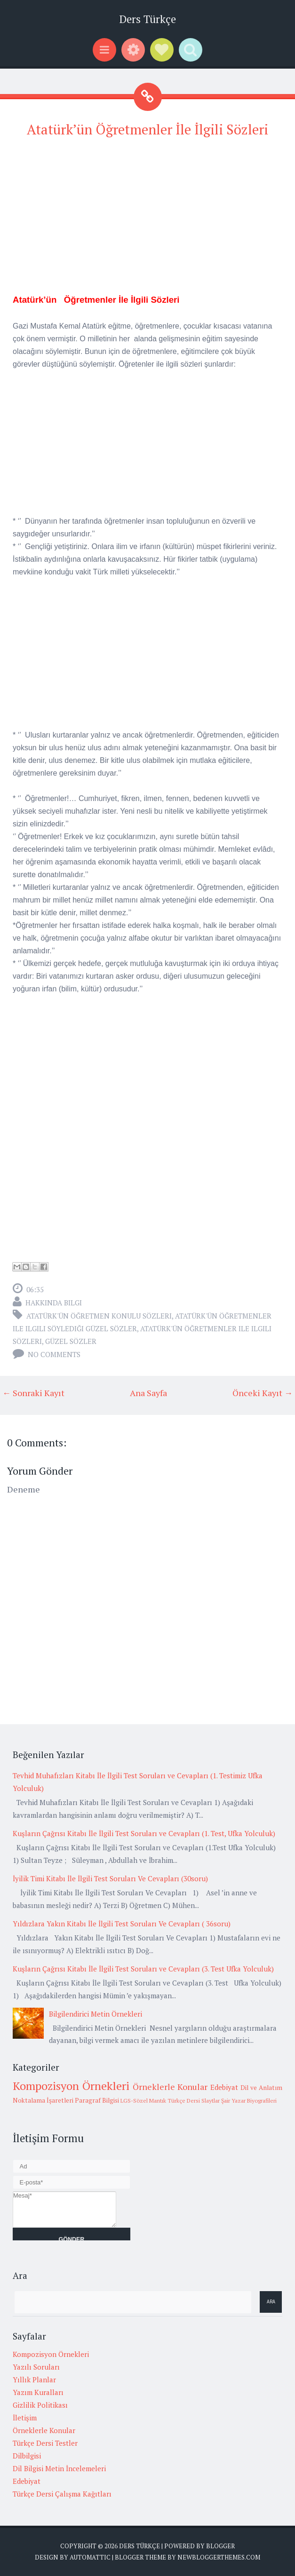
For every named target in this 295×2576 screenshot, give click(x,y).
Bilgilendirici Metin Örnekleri (95, 2013)
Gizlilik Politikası (40, 2405)
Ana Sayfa (148, 1392)
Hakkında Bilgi (53, 1302)
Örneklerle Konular (170, 2086)
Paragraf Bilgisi (97, 2100)
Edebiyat (224, 2087)
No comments (54, 1354)
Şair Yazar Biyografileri (249, 2100)
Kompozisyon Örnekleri (71, 2085)
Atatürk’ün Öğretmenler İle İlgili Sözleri (147, 129)
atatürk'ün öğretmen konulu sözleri (99, 1315)
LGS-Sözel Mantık (143, 2100)
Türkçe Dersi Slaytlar (193, 2100)
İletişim (25, 2417)
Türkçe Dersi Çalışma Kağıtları (62, 2493)
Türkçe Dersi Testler (45, 2443)
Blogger (220, 2546)
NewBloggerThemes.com (218, 2557)
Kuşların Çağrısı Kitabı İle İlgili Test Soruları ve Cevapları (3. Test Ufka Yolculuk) (143, 1968)
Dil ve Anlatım (261, 2087)
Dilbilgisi (27, 2455)
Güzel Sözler (70, 1341)
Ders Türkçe (147, 19)
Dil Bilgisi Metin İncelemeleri (59, 2468)
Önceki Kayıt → (262, 1392)
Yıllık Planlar (34, 2379)
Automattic (90, 2557)
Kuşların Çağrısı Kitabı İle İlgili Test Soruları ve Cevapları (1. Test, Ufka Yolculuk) (144, 1833)
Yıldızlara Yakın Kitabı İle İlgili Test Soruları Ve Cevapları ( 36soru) (122, 1923)
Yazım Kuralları (38, 2392)
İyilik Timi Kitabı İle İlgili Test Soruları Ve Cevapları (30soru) (110, 1878)
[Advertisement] (147, 214)
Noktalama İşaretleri (43, 2100)
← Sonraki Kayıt (33, 1392)
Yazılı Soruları (36, 2367)
